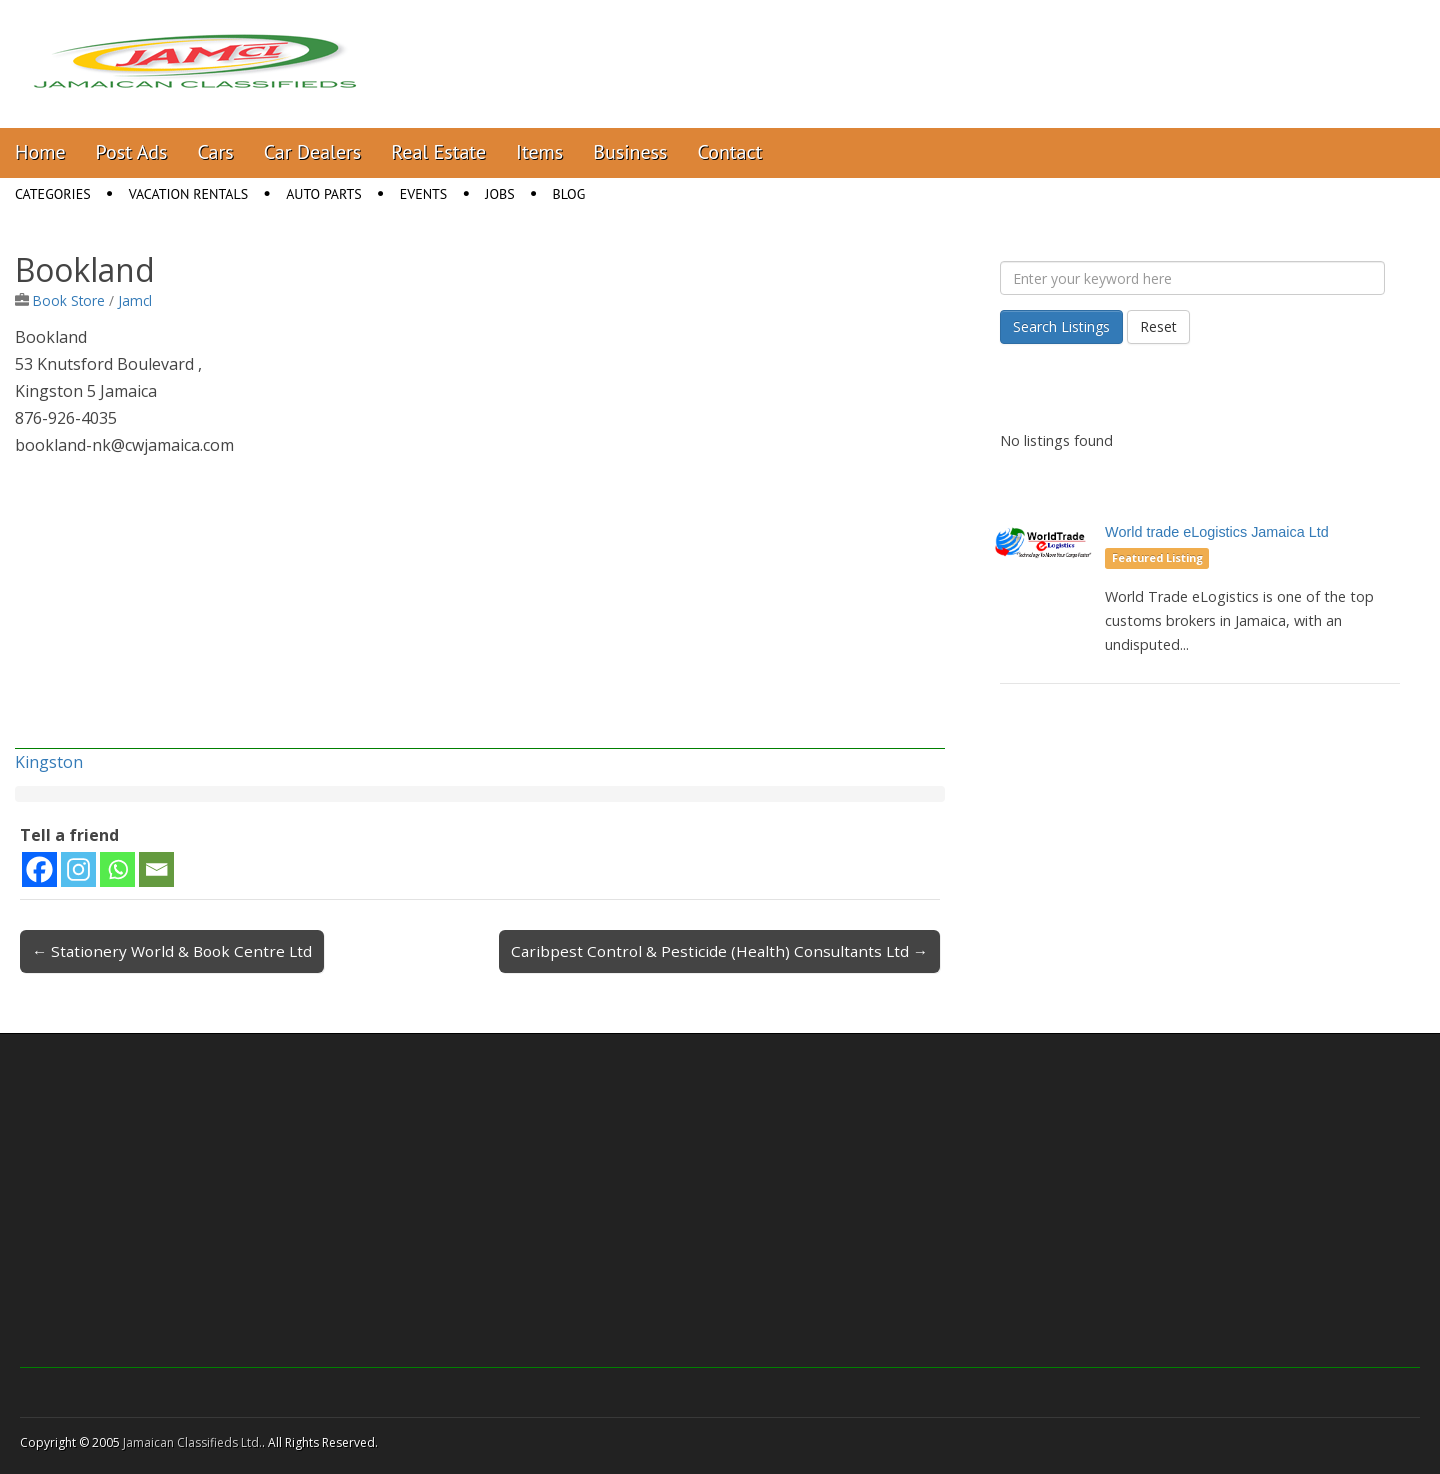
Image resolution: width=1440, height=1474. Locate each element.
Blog (569, 194)
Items (539, 152)
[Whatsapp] (117, 869)
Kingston (49, 762)
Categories (53, 194)
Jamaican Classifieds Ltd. (192, 1442)
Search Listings (1061, 326)
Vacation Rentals (189, 194)
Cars (216, 152)
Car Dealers (313, 152)
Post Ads (132, 152)
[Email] (156, 869)
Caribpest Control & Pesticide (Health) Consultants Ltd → (719, 951)
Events (424, 194)
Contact (729, 152)
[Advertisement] (480, 609)
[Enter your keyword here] (1192, 278)
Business (630, 152)
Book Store (69, 300)
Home (40, 152)
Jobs (499, 194)
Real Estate (438, 152)
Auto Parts (324, 194)
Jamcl (135, 300)
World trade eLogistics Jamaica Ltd (1217, 532)
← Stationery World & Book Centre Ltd (172, 951)
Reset (1158, 326)
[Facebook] (39, 869)
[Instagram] (78, 869)
